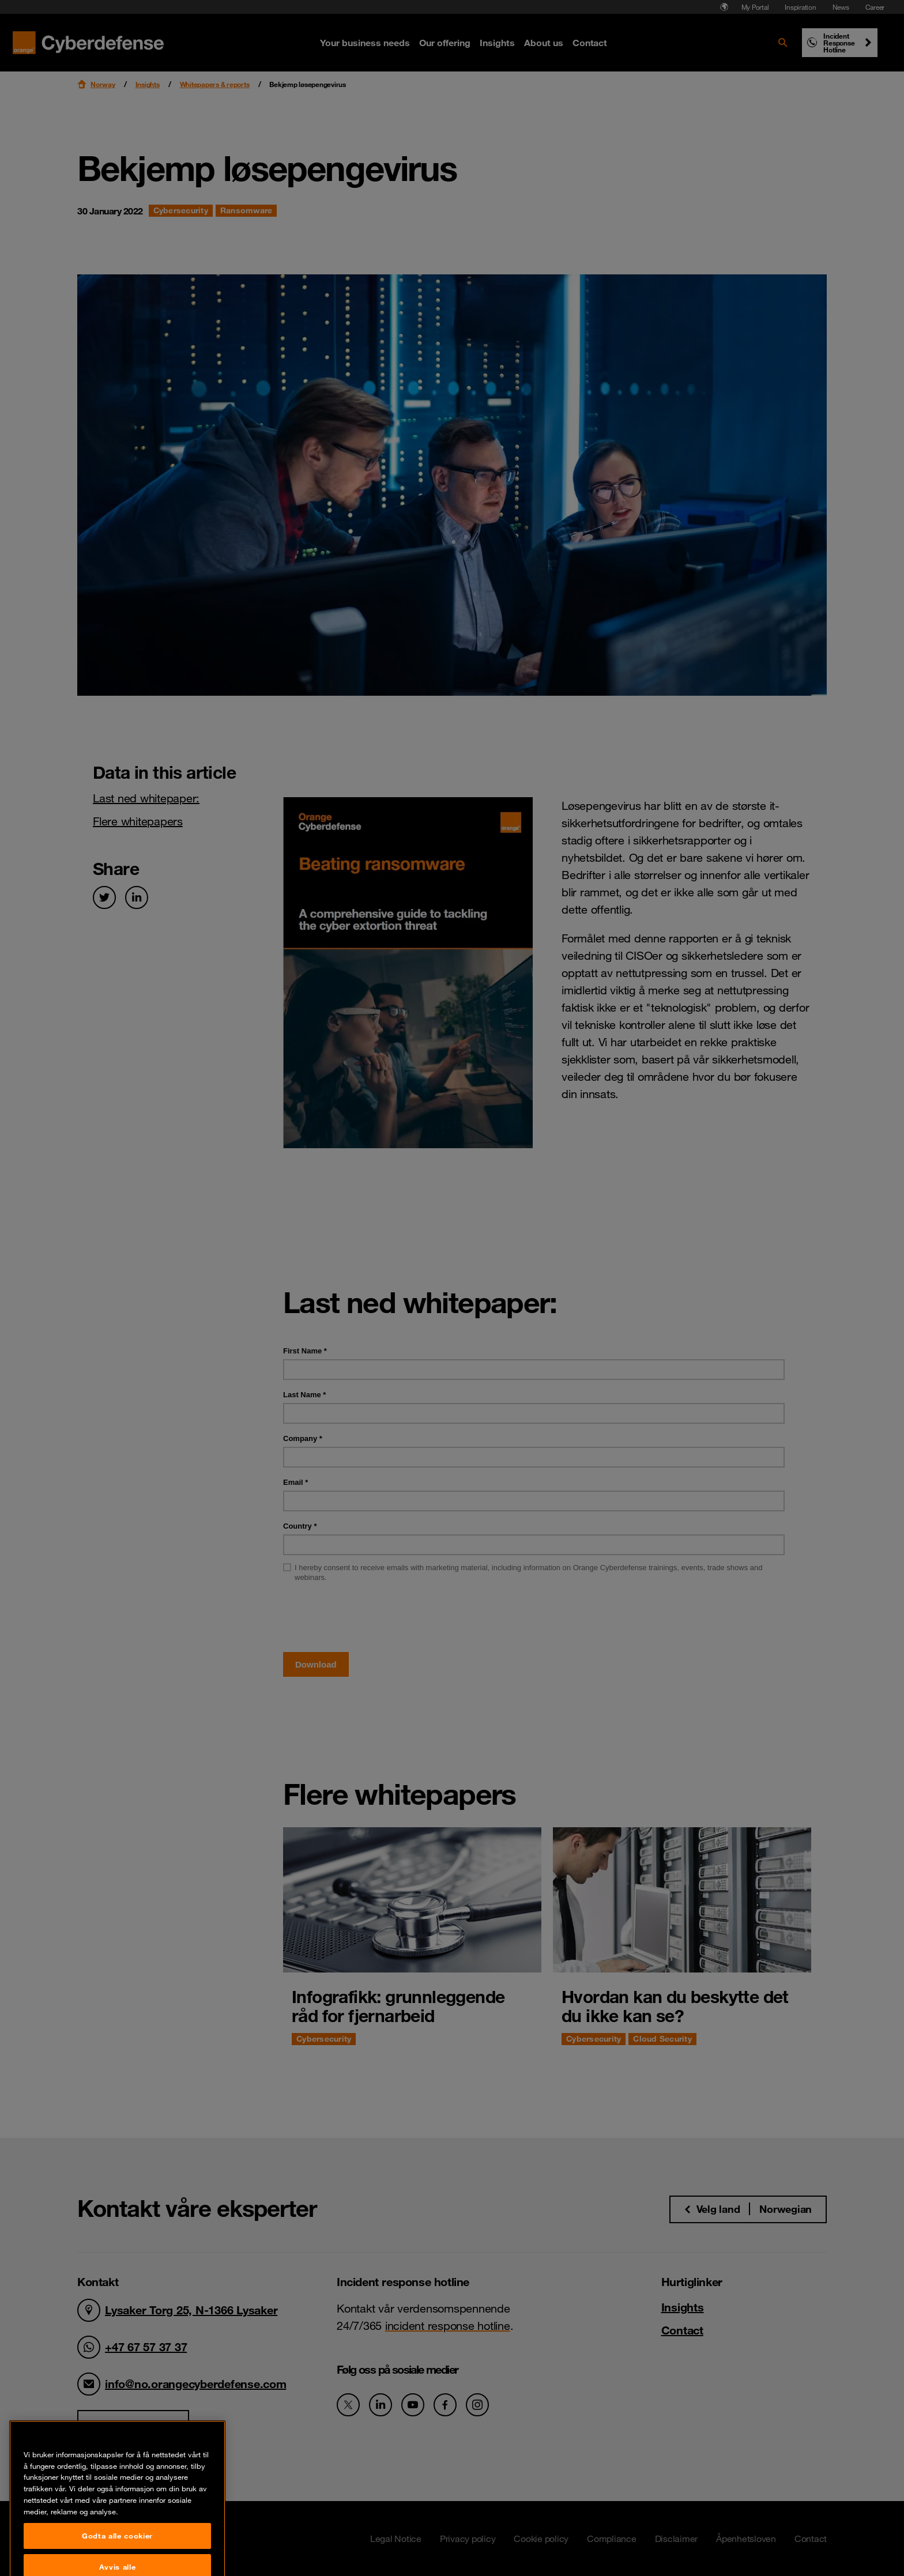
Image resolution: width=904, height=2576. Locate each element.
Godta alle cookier (117, 2555)
